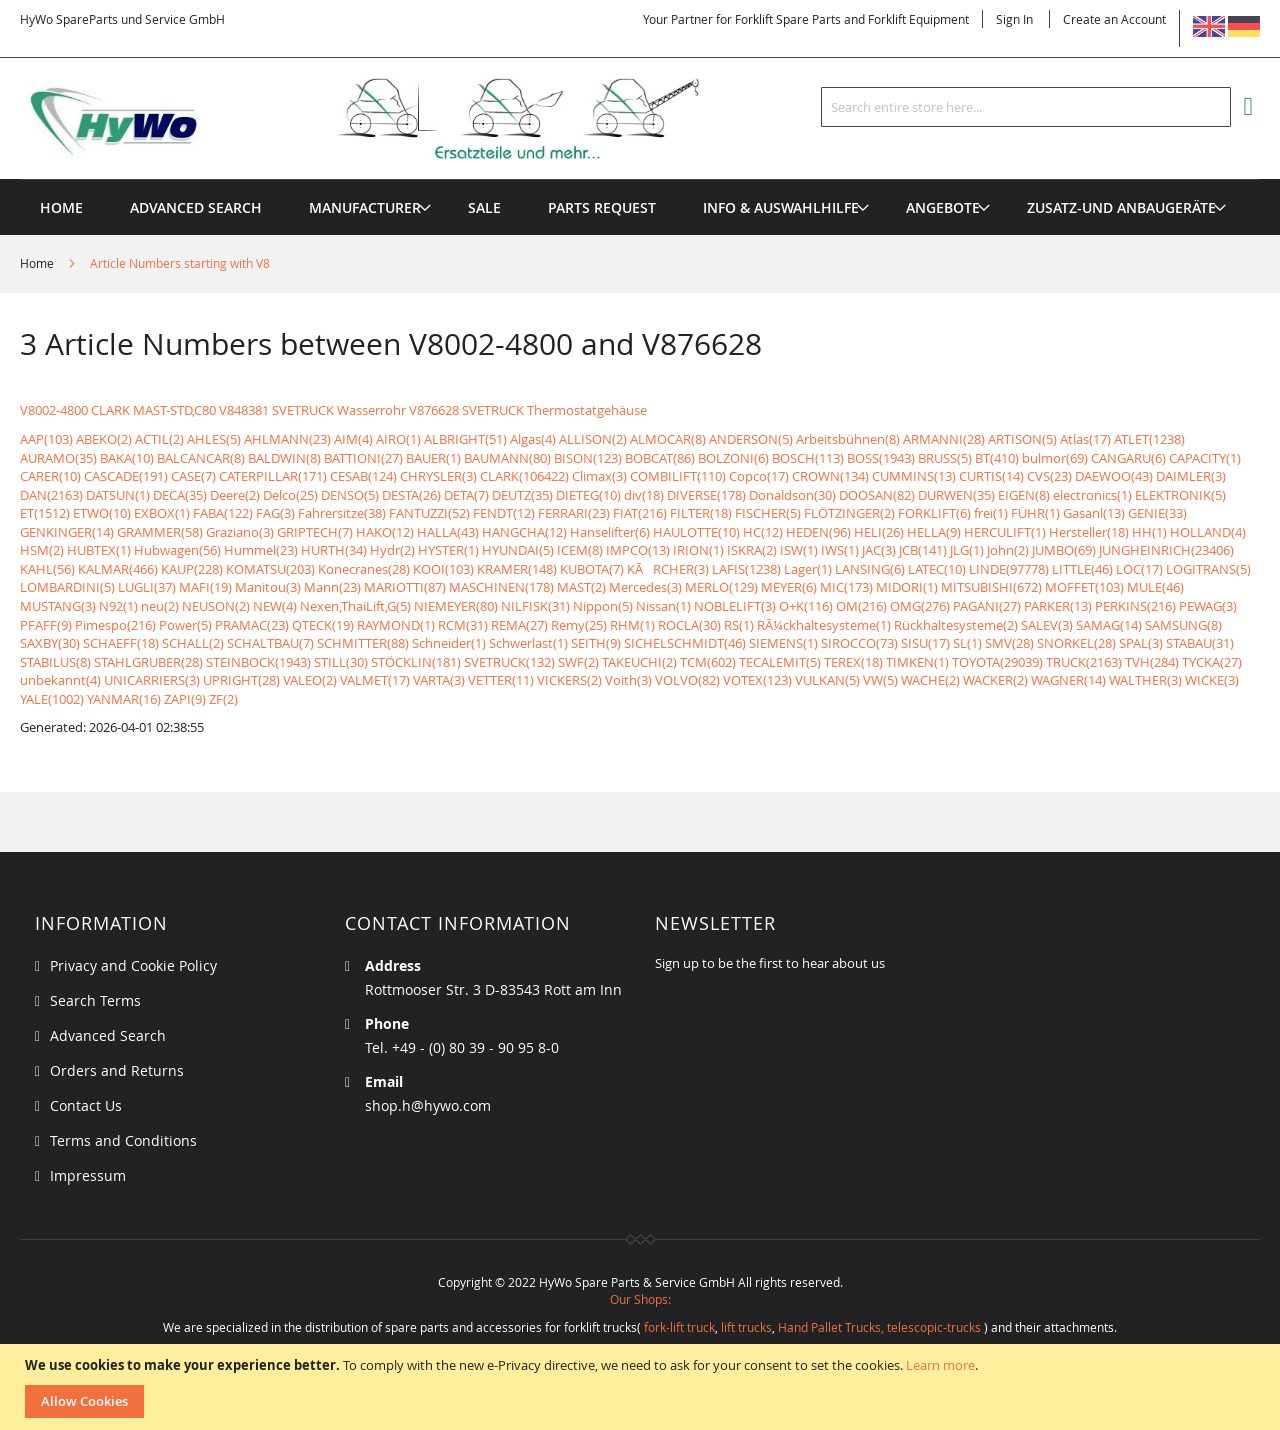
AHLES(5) (214, 439)
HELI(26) (879, 532)
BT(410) (997, 458)
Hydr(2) (392, 550)
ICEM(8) (580, 550)
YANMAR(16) (124, 699)
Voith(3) (628, 680)
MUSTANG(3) (58, 606)
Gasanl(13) (1094, 513)
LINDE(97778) (1009, 569)
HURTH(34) (334, 550)
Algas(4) (533, 439)
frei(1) (991, 513)
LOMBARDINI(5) (67, 587)
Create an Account (1114, 19)
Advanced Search (108, 1035)
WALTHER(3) (1145, 680)
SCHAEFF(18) (121, 643)
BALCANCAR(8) (201, 458)
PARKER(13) (1058, 606)
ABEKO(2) (104, 439)
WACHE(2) (930, 680)
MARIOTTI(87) (405, 587)
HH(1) (1149, 532)
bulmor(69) (1055, 458)
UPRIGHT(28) (241, 680)
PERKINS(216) (1135, 606)
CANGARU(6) (1128, 458)
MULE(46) (1155, 587)
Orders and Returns (117, 1070)
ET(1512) (45, 513)
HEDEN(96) (818, 532)
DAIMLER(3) (1191, 476)
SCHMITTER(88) (363, 643)
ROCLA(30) (689, 625)
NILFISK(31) (535, 606)
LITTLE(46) (1082, 569)
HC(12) (763, 532)
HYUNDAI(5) (518, 550)
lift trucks (746, 1327)
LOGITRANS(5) (1208, 569)
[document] (642, 1387)
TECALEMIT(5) (780, 662)
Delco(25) (290, 495)
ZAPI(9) (185, 699)
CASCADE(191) (126, 476)
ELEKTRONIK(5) (1180, 495)
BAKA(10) (127, 458)
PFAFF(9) (46, 625)
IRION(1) (698, 550)
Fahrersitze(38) (342, 513)
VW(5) (880, 680)
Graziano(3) (240, 532)
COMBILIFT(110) (678, 476)
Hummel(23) (261, 550)
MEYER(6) (789, 587)
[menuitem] (365, 207)
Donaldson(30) (792, 495)
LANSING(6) (870, 569)
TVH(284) (1152, 662)
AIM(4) (353, 439)
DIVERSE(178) (706, 495)
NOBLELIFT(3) (735, 606)
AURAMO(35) (58, 458)
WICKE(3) (1212, 680)
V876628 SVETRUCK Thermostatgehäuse (528, 410)
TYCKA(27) (1212, 662)
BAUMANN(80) (507, 458)
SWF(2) (578, 662)
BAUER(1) (433, 458)
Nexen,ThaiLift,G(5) (355, 606)
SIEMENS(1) (783, 643)
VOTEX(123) (757, 680)
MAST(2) (581, 587)
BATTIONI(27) (363, 458)
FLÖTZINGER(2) (849, 513)
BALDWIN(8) (284, 458)
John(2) (1008, 550)
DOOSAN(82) (877, 495)
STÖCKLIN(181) (416, 662)
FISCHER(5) (768, 513)
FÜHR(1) (1035, 513)
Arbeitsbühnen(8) (848, 439)
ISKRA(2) (752, 550)
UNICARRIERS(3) (152, 680)
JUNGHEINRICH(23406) (1166, 550)
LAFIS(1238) (746, 569)
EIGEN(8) (1024, 495)
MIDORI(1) (907, 587)
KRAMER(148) (517, 569)
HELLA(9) (934, 532)
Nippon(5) (603, 606)
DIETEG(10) (588, 495)
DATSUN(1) (118, 495)
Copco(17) (759, 476)
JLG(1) (967, 550)
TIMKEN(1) (917, 662)
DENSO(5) (350, 495)
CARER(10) (50, 476)
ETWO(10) (102, 513)
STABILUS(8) (55, 662)
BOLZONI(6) (733, 458)
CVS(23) (1049, 476)
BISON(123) (588, 458)
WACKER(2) (995, 680)
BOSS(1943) (881, 458)
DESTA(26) (411, 495)
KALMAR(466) (118, 569)
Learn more (940, 1365)
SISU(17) (925, 643)
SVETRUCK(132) (509, 662)
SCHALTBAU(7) (270, 643)
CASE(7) (193, 476)
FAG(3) (275, 513)
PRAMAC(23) (252, 625)
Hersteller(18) (1089, 532)
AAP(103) (46, 439)
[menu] (640, 179)
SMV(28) (1009, 643)
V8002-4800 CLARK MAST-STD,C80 (118, 410)
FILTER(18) (701, 513)
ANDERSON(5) (751, 439)
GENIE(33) (1157, 513)
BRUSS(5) (945, 458)
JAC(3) (879, 550)
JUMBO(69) (1064, 550)
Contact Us (86, 1105)
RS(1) (739, 625)
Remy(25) (579, 625)
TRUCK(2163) (1084, 662)
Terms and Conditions (123, 1140)
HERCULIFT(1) (1005, 532)
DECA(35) (180, 495)
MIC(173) (846, 587)
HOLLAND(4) (1208, 532)
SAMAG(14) (1109, 625)
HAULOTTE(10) (696, 532)
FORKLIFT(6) (934, 513)
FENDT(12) (504, 513)
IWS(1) (840, 550)
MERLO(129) (721, 587)
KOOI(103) (443, 569)
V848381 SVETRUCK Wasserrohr (312, 410)
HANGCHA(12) (524, 532)
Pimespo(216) (115, 625)
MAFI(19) (205, 587)
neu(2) (160, 606)
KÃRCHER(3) (668, 569)
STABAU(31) (1200, 643)
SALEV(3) (1047, 625)
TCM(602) (708, 662)
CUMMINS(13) (914, 476)
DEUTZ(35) (522, 495)
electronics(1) (1092, 495)
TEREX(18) (853, 662)
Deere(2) (235, 495)
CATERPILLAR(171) (273, 476)
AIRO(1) (398, 439)
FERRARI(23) (574, 513)
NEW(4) (275, 606)
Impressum (88, 1175)
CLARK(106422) (524, 476)
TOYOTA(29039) (997, 662)
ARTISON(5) (1022, 439)
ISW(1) (799, 550)
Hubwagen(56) (177, 550)
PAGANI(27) (987, 606)
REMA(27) (519, 625)
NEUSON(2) (216, 606)
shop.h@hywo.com (428, 1105)
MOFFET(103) (1084, 587)
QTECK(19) (323, 625)
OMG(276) (920, 606)
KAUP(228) (192, 569)
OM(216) (861, 606)
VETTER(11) (501, 680)
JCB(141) (923, 550)
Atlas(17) (1085, 439)
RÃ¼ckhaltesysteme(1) (824, 625)
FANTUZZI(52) (429, 513)
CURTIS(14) (991, 476)
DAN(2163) (51, 495)
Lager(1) (808, 569)
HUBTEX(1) (99, 550)
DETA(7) (466, 495)
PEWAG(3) (1208, 606)
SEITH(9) (596, 643)
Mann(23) (332, 587)
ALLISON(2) (593, 439)
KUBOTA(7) (592, 569)
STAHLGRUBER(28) (148, 662)
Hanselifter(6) (610, 532)
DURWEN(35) (956, 495)
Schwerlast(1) (528, 643)
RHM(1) (632, 625)
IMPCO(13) (638, 550)
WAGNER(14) (1068, 680)
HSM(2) (42, 550)
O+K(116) (806, 606)
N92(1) (118, 606)
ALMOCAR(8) (668, 439)
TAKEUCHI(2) (639, 662)
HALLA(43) (448, 532)
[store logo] (392, 119)
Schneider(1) (449, 643)
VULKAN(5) (827, 680)
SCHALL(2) (193, 643)
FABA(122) (223, 513)
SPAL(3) (1141, 643)
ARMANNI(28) (944, 439)
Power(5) (185, 625)
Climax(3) (599, 476)
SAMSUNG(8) (1183, 625)
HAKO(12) (385, 532)
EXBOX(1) (162, 513)
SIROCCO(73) (859, 643)
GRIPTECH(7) (315, 532)
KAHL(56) (47, 569)
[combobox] (1026, 107)
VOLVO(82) (687, 680)
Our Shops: (640, 1299)
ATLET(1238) (1149, 439)
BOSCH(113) (808, 458)
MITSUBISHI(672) (991, 587)
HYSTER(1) (448, 550)
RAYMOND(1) (396, 625)
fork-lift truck (679, 1327)
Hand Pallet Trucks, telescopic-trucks (879, 1327)
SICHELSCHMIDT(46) (685, 643)
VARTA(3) (439, 680)
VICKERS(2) (569, 680)
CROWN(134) (830, 476)
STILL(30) (341, 662)
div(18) (644, 495)
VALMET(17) (375, 680)
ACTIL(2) (159, 439)
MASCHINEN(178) (501, 587)
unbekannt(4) (60, 680)
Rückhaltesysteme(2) (956, 625)
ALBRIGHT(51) (465, 439)
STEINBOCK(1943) (258, 662)
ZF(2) (223, 699)
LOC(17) (1139, 569)
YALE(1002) (52, 699)
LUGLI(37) (147, 587)
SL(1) (967, 643)
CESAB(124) (363, 476)
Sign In (1014, 19)
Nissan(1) (663, 606)
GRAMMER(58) (160, 532)
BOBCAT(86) (660, 458)
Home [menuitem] (61, 207)
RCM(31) (463, 625)
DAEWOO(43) (1114, 476)
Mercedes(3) (645, 587)
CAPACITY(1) (1205, 458)
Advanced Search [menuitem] (196, 207)
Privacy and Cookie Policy (133, 965)
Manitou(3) (268, 587)
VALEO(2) (310, 680)
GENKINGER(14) (67, 532)
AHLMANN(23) (287, 439)
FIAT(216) (640, 513)
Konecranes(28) (364, 569)
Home (38, 263)
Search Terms (95, 1000)
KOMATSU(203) (270, 569)
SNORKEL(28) (1076, 643)
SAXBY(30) (50, 643)
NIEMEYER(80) (456, 606)
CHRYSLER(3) (438, 476)
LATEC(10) (937, 569)
